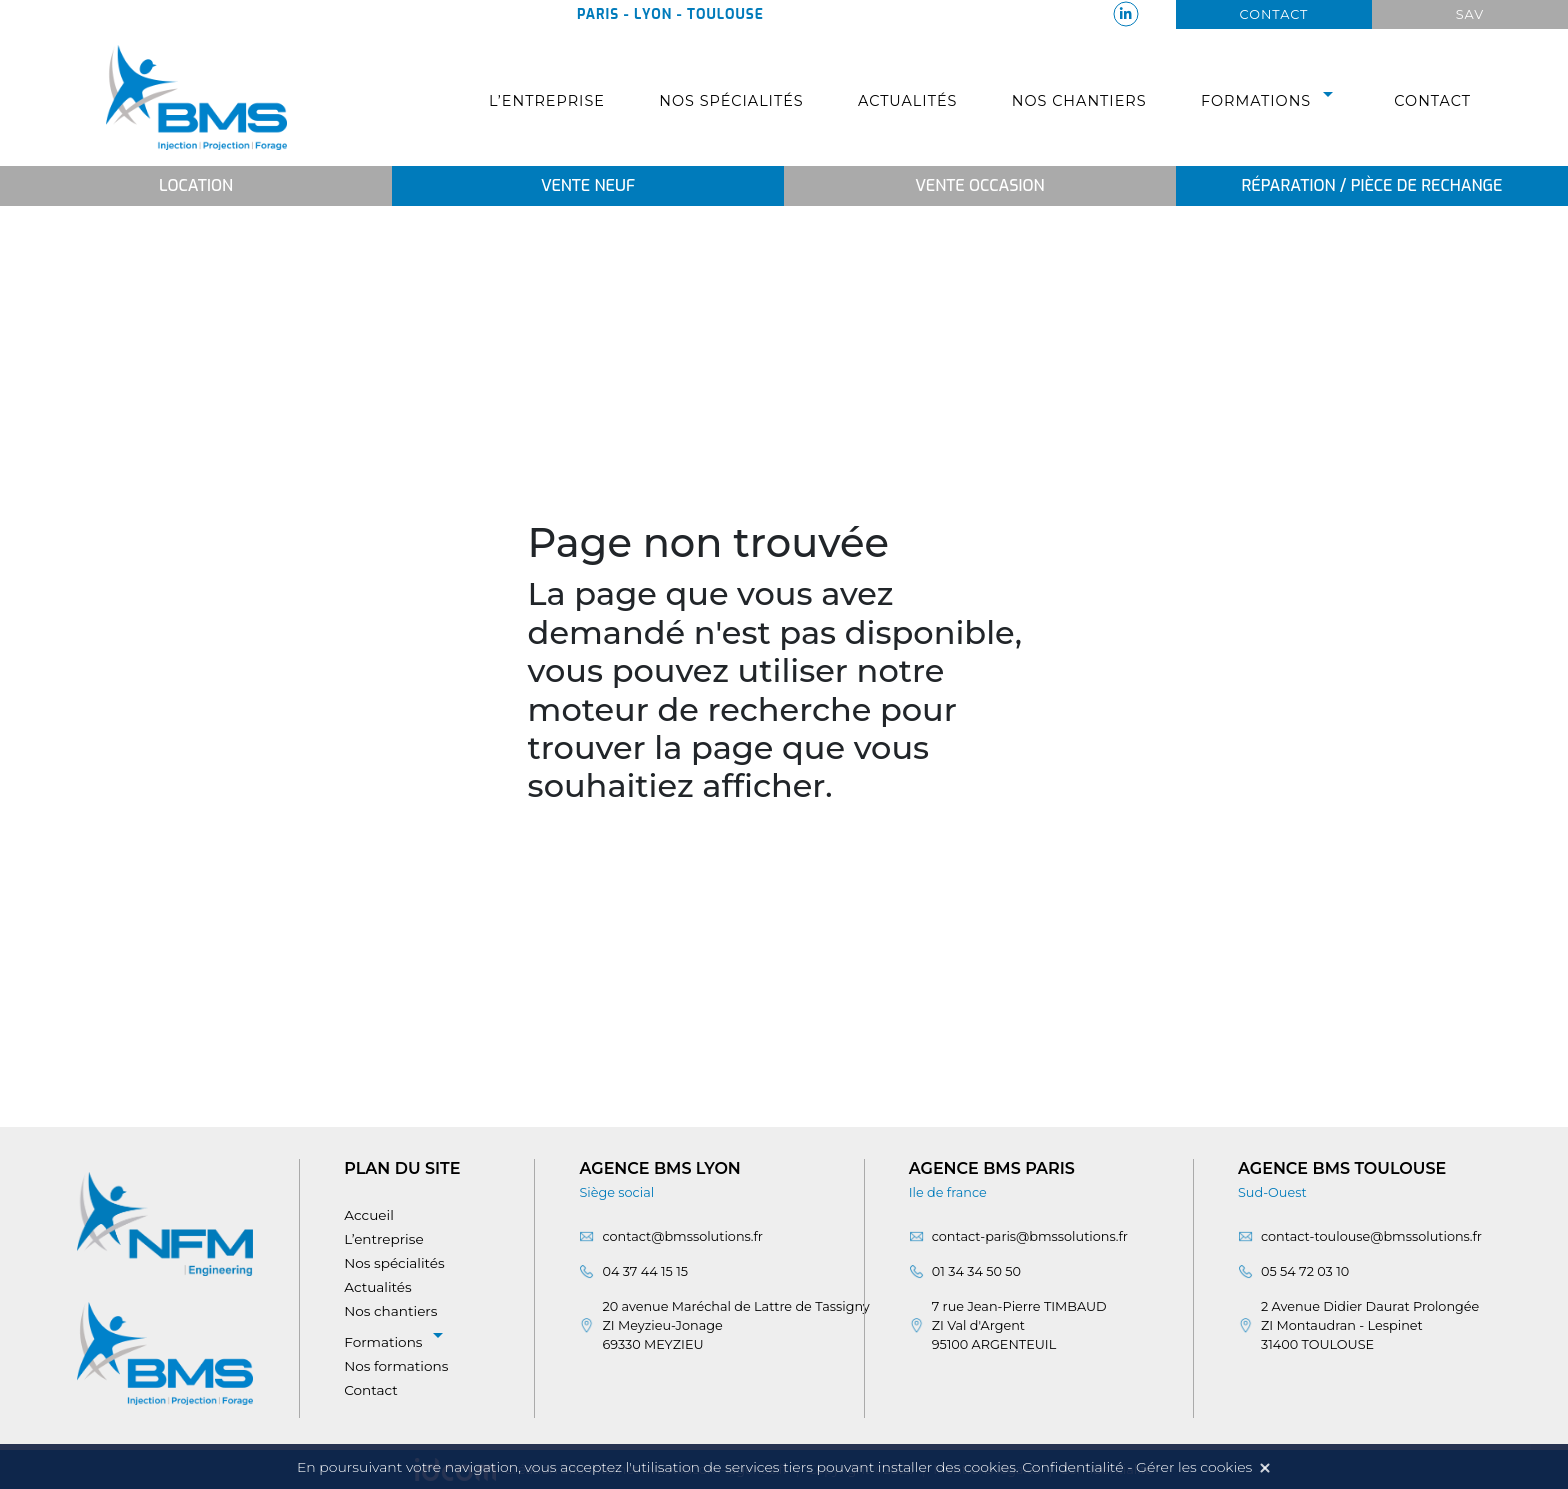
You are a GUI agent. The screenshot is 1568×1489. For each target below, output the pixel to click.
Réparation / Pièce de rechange (1371, 185)
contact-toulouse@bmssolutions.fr (1371, 1236)
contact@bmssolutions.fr (682, 1236)
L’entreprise (547, 101)
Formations (1270, 101)
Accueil (369, 1215)
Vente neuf (588, 185)
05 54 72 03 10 (1305, 1271)
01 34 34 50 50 (976, 1271)
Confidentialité (1072, 1467)
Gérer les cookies (1194, 1467)
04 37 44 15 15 (645, 1271)
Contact (1274, 14)
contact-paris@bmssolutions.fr (1030, 1236)
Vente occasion (979, 185)
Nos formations (396, 1366)
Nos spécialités (731, 101)
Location (196, 185)
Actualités (907, 101)
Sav (1470, 14)
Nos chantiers (1079, 101)
